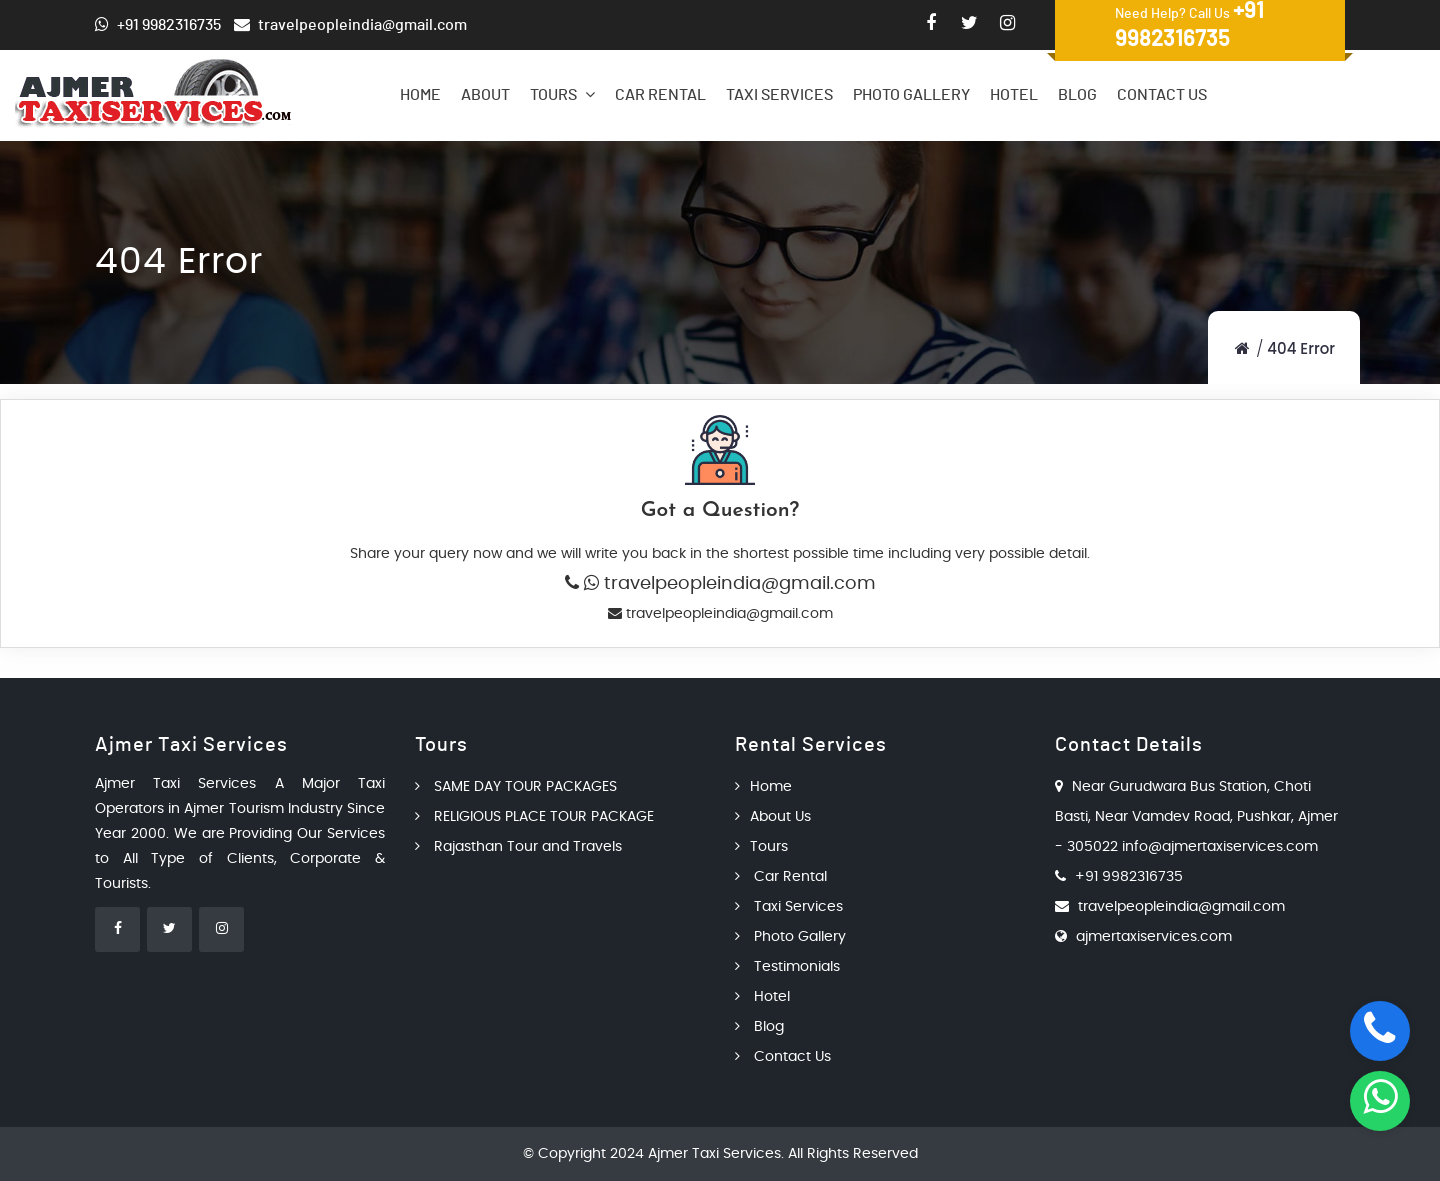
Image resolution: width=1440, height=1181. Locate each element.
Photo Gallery (911, 95)
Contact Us (1162, 95)
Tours (562, 94)
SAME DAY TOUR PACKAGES (516, 787)
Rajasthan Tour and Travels (518, 847)
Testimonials (787, 967)
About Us (773, 817)
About (485, 95)
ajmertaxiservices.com (1154, 937)
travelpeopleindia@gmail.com (737, 584)
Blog (1077, 95)
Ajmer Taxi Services (714, 1154)
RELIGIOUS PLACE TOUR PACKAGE (534, 817)
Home (420, 95)
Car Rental (660, 95)
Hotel (1014, 95)
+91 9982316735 (1129, 877)
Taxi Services (779, 95)
